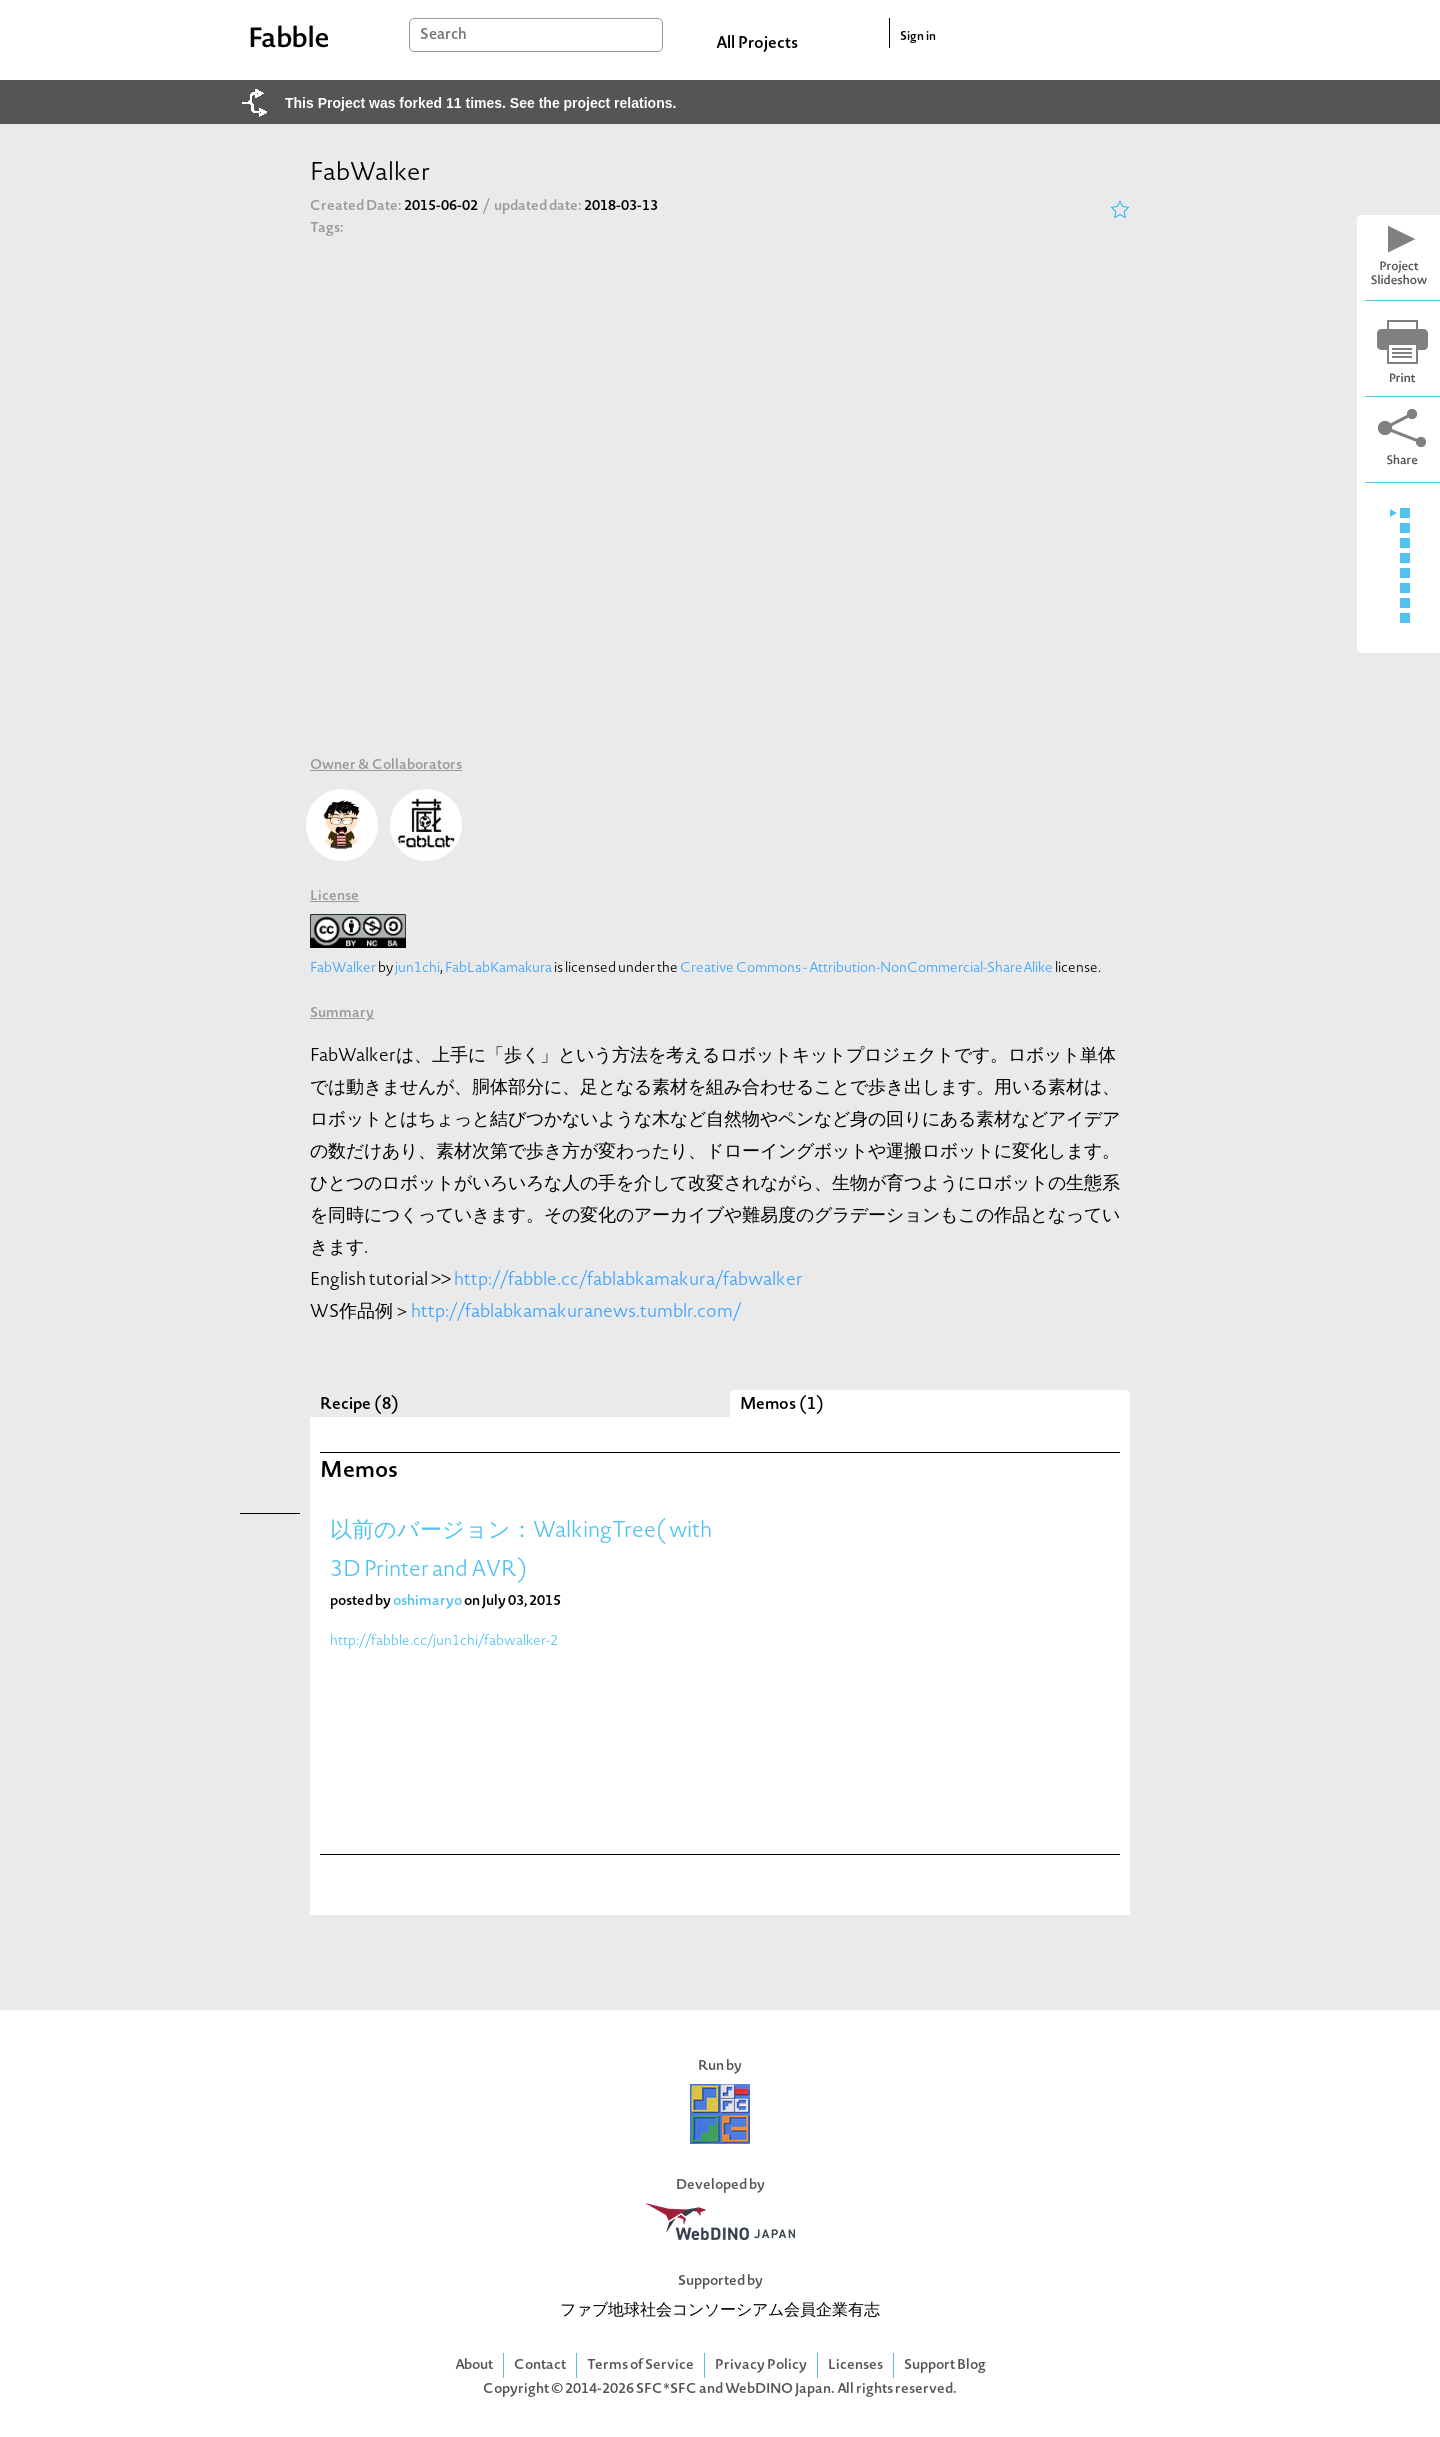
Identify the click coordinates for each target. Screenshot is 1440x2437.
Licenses (855, 2365)
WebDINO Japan (778, 2389)
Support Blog (945, 2365)
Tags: (327, 228)
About (474, 2365)
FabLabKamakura (498, 968)
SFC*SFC (666, 2389)
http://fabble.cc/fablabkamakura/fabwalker (628, 1280)
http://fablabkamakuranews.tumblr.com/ (576, 1312)
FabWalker (343, 968)
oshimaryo (427, 1601)
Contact (540, 2365)
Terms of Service (640, 2365)
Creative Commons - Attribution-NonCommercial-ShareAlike (866, 968)
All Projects (757, 44)
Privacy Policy (761, 2365)
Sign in (918, 37)
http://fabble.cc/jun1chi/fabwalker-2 (444, 1641)
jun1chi (417, 968)
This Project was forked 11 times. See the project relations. (480, 103)
